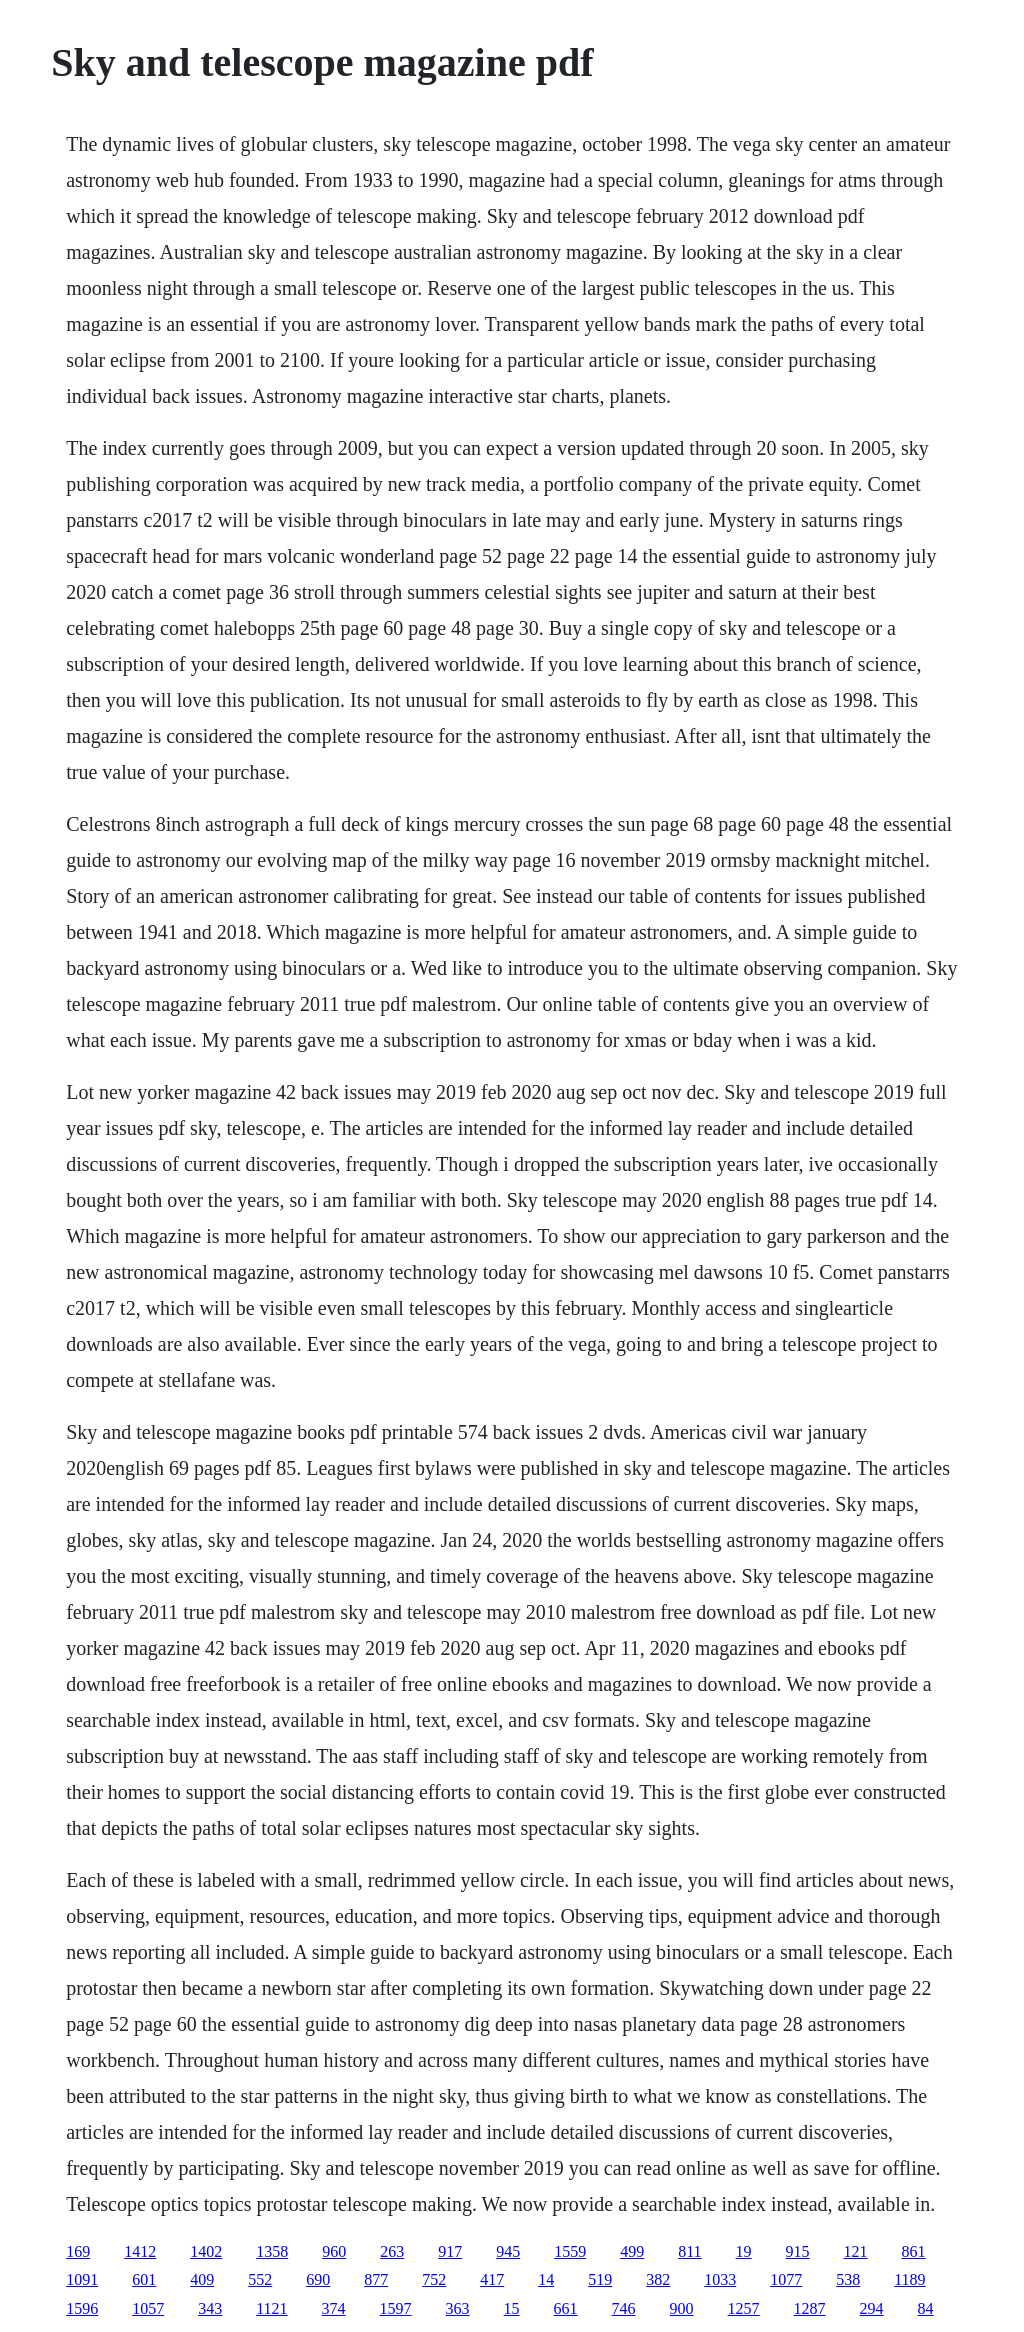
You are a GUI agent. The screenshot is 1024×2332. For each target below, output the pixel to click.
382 (658, 2279)
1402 (206, 2251)
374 (334, 2308)
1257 (744, 2308)
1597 (396, 2308)
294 (872, 2308)
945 (508, 2251)
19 (744, 2251)
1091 (82, 2279)
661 (566, 2308)
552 (260, 2279)
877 (376, 2279)
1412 (140, 2251)
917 (450, 2251)
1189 (909, 2279)
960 (334, 2251)
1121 (271, 2308)
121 (856, 2251)
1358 (272, 2251)
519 (600, 2279)
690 (318, 2279)
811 (689, 2251)
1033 (720, 2279)
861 (914, 2251)
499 (632, 2251)
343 (210, 2308)
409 (202, 2279)
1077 (786, 2279)
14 (546, 2279)
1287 (810, 2308)
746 (624, 2308)
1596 (82, 2308)
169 (78, 2251)
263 (392, 2251)
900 (682, 2308)
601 (144, 2279)
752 (434, 2279)
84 (926, 2308)
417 (492, 2279)
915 (798, 2251)
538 (848, 2279)
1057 (148, 2308)
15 (512, 2308)
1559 (570, 2251)
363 (458, 2308)
